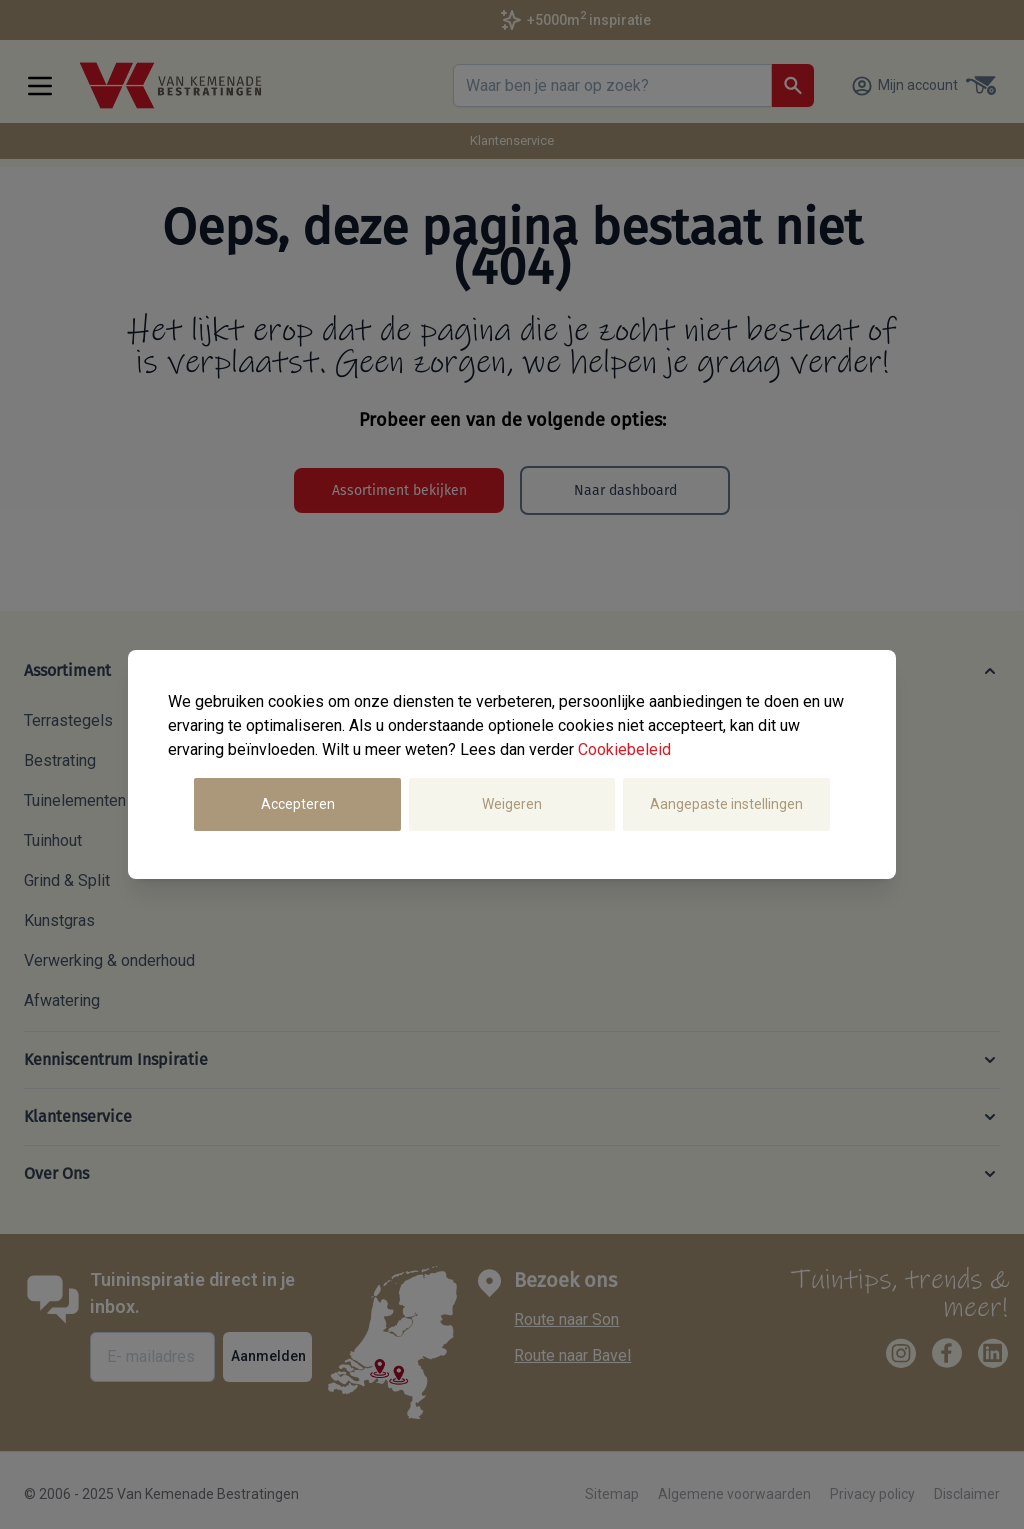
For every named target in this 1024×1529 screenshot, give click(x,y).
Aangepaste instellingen (726, 804)
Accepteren (298, 804)
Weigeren (512, 804)
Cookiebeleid (624, 749)
